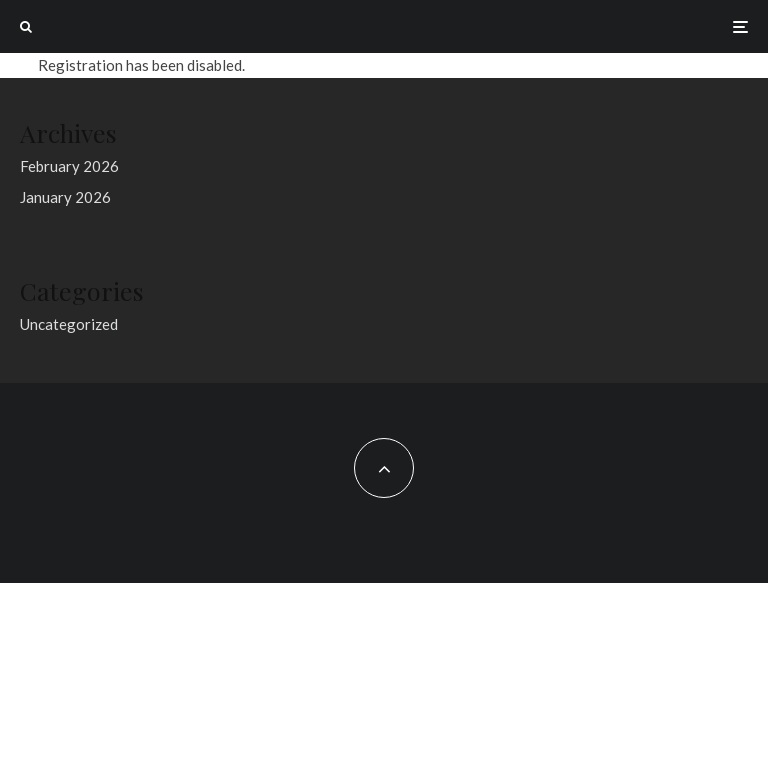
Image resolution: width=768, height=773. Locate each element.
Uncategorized (69, 324)
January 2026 (65, 197)
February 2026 (69, 166)
